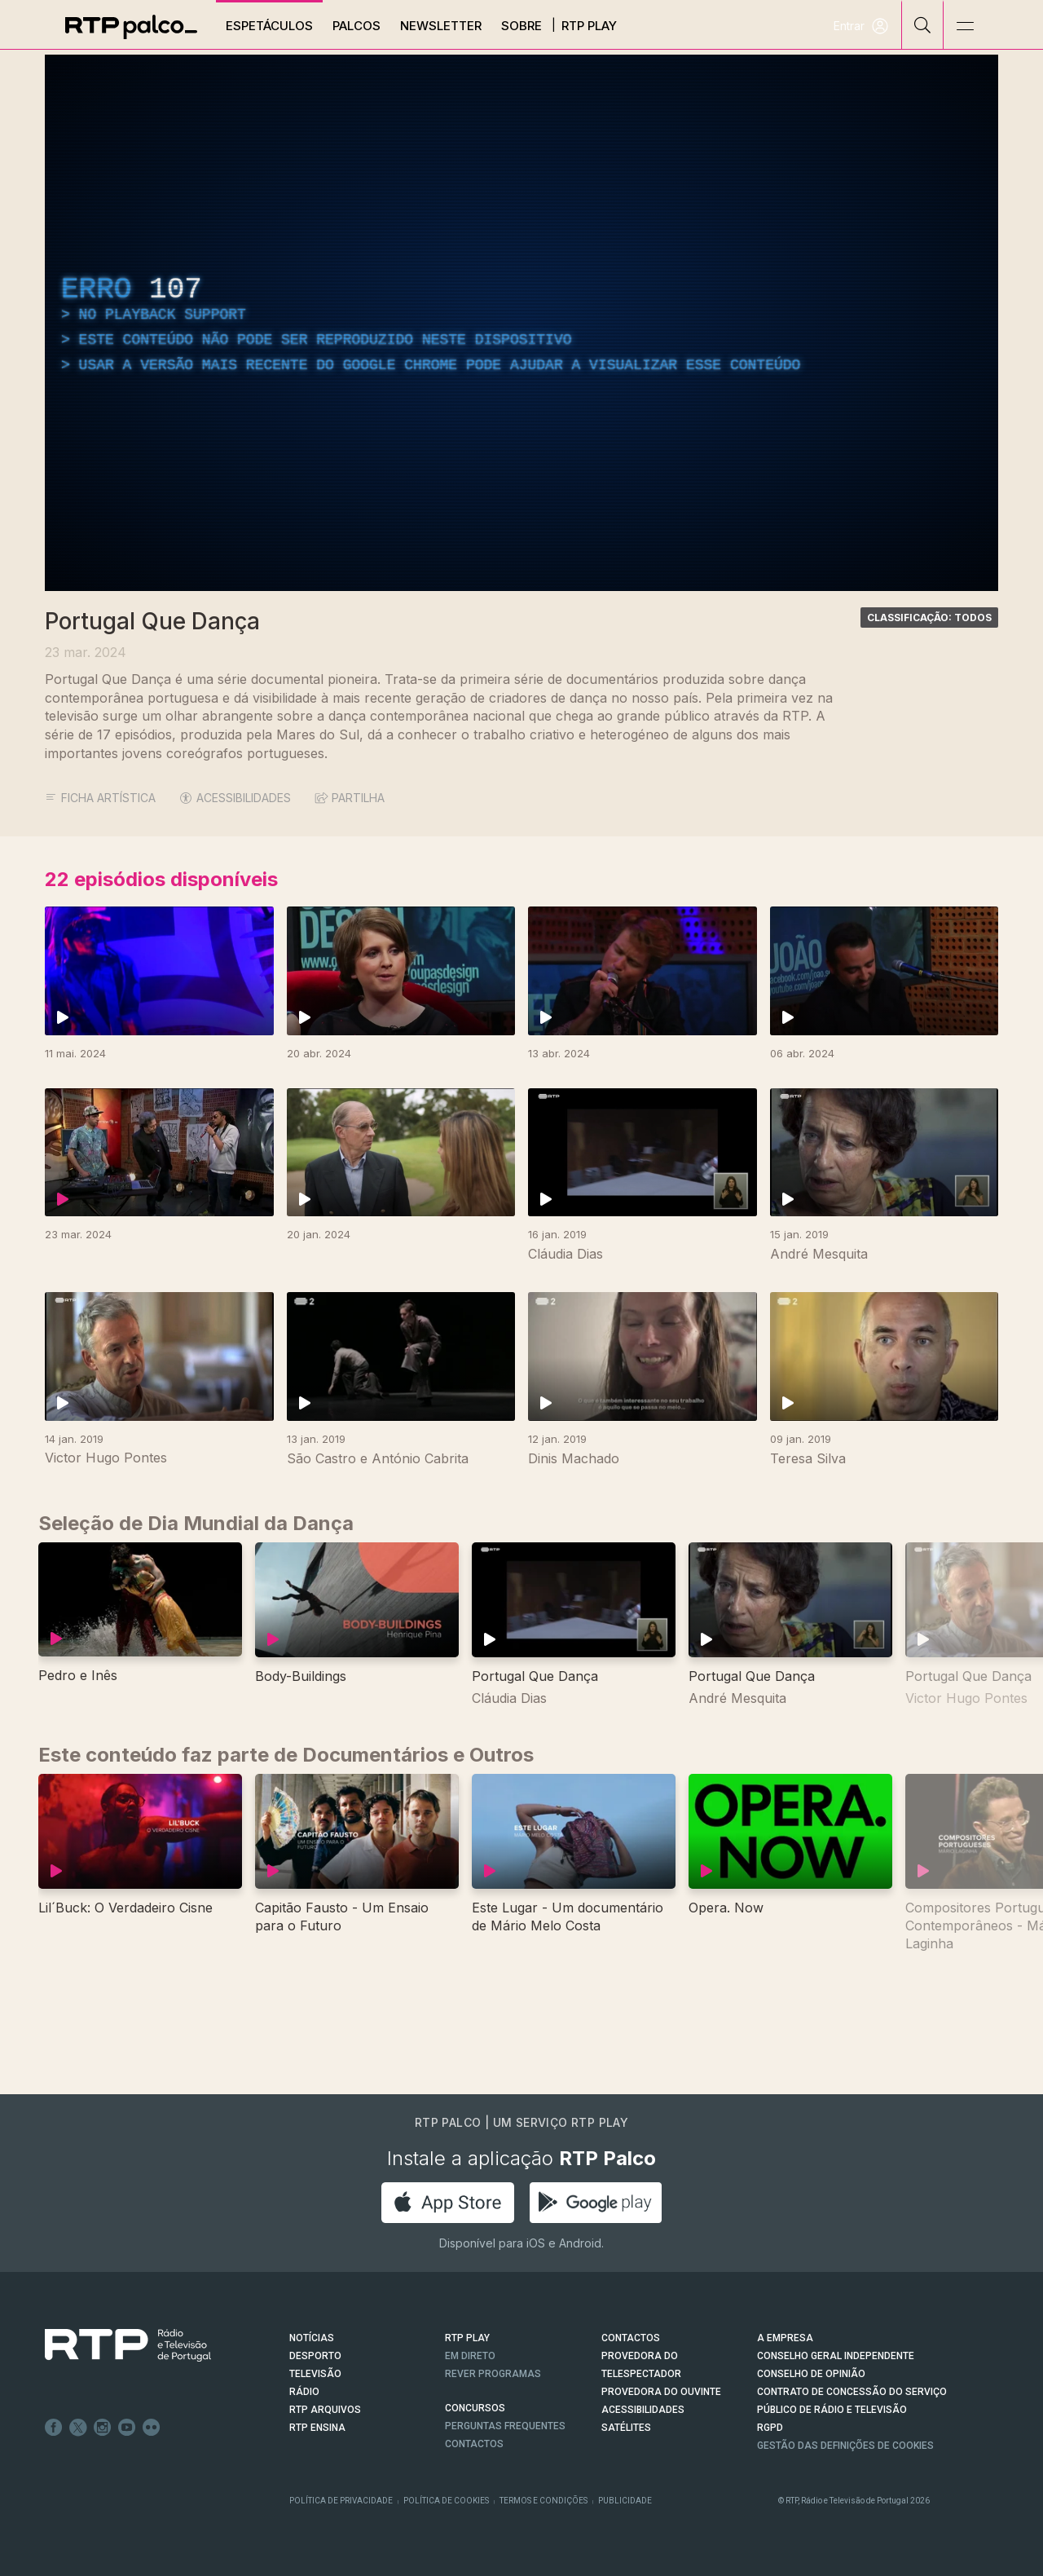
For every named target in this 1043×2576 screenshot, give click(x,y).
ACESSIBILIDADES (235, 798)
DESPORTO (315, 2356)
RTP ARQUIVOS (325, 2409)
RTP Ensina (317, 2427)
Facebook (54, 2428)
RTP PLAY (467, 2338)
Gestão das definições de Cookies (845, 2445)
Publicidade (625, 2500)
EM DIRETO (470, 2356)
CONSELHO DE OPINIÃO (811, 2374)
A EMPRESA (785, 2338)
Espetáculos (269, 25)
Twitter (78, 2428)
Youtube (127, 2428)
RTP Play (589, 25)
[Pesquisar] (923, 24)
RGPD (770, 2427)
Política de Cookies (446, 2500)
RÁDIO (304, 2391)
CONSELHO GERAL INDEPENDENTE (835, 2356)
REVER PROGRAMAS (493, 2374)
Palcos (356, 25)
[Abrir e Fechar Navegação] (965, 26)
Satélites (626, 2427)
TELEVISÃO (315, 2374)
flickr (152, 2428)
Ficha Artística (100, 798)
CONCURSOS (475, 2408)
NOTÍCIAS (311, 2338)
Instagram (103, 2428)
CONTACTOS (630, 2338)
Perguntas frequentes (505, 2426)
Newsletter (441, 25)
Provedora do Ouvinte (661, 2391)
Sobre (521, 25)
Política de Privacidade (341, 2500)
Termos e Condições (543, 2500)
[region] (521, 323)
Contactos (474, 2444)
